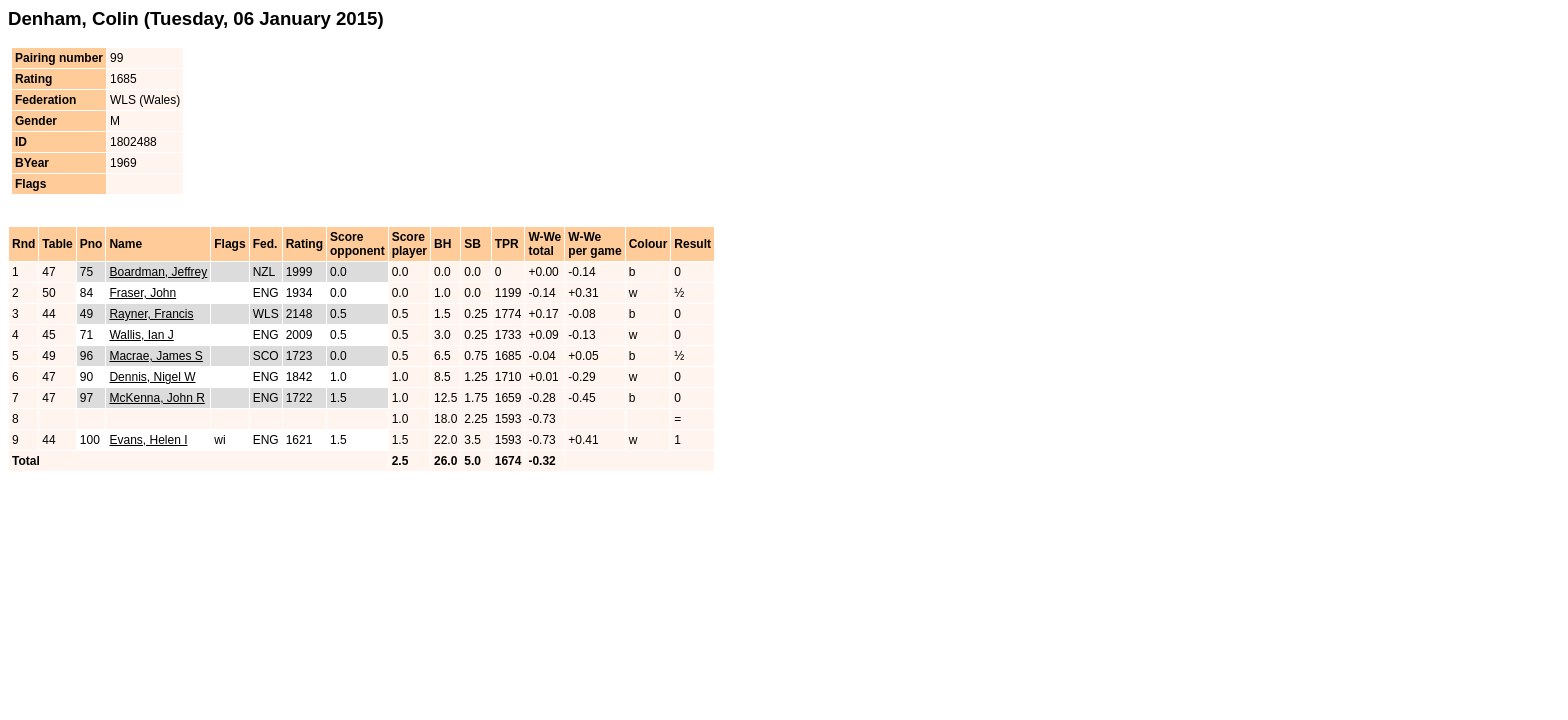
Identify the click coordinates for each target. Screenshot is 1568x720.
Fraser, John (142, 293)
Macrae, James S (155, 356)
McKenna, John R (156, 398)
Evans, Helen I (148, 440)
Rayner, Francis (151, 314)
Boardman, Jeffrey (158, 272)
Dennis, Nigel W (152, 377)
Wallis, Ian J (141, 335)
